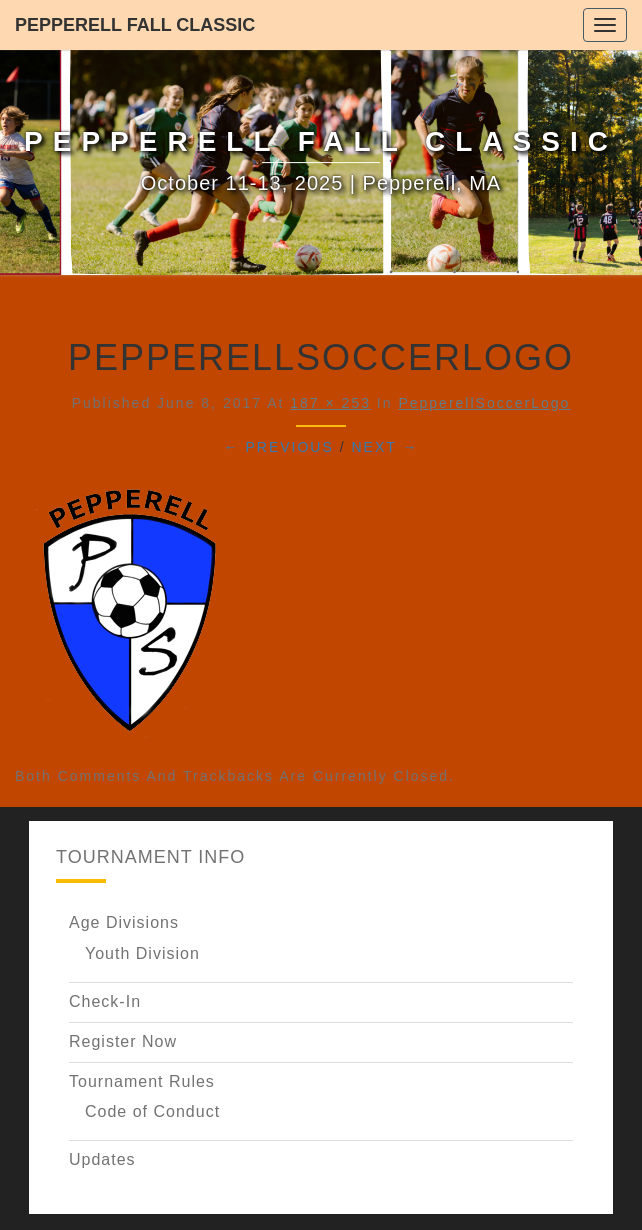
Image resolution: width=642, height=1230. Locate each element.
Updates (102, 1159)
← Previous (279, 447)
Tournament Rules (142, 1081)
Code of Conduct (152, 1111)
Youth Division (142, 953)
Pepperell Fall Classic (135, 25)
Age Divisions (124, 922)
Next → (384, 447)
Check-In (105, 1001)
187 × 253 (330, 403)
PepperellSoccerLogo (484, 403)
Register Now (123, 1041)
